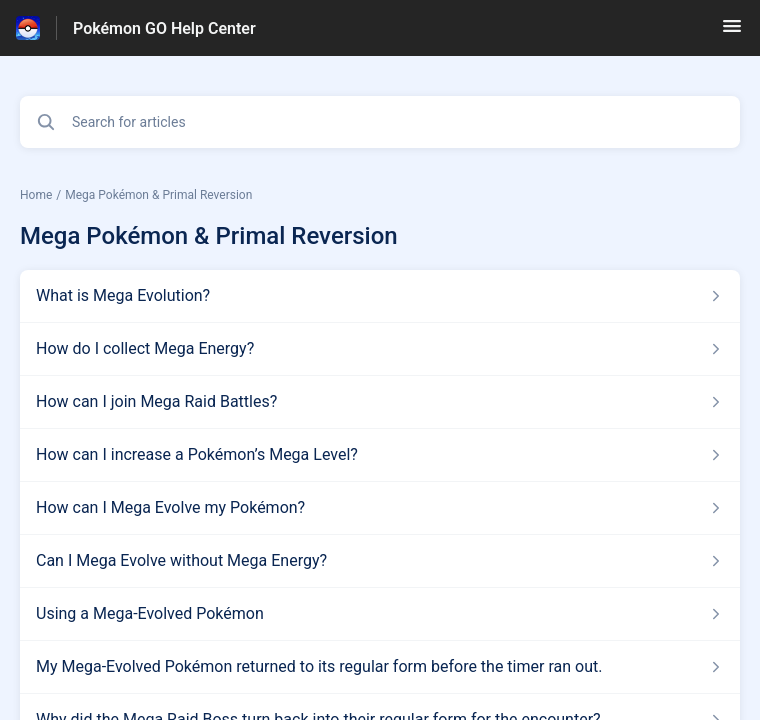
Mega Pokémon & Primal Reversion (158, 195)
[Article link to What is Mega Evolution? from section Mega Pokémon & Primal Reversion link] (380, 296)
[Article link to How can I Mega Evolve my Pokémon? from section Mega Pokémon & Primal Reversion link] (380, 508)
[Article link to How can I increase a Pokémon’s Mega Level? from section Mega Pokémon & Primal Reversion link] (380, 455)
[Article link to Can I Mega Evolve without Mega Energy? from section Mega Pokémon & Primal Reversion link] (380, 561)
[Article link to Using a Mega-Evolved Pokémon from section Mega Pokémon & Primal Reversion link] (380, 614)
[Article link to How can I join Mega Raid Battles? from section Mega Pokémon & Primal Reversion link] (380, 402)
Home (36, 195)
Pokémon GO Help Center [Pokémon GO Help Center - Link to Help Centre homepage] (164, 28)
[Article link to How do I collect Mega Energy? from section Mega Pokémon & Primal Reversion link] (380, 349)
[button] (732, 32)
